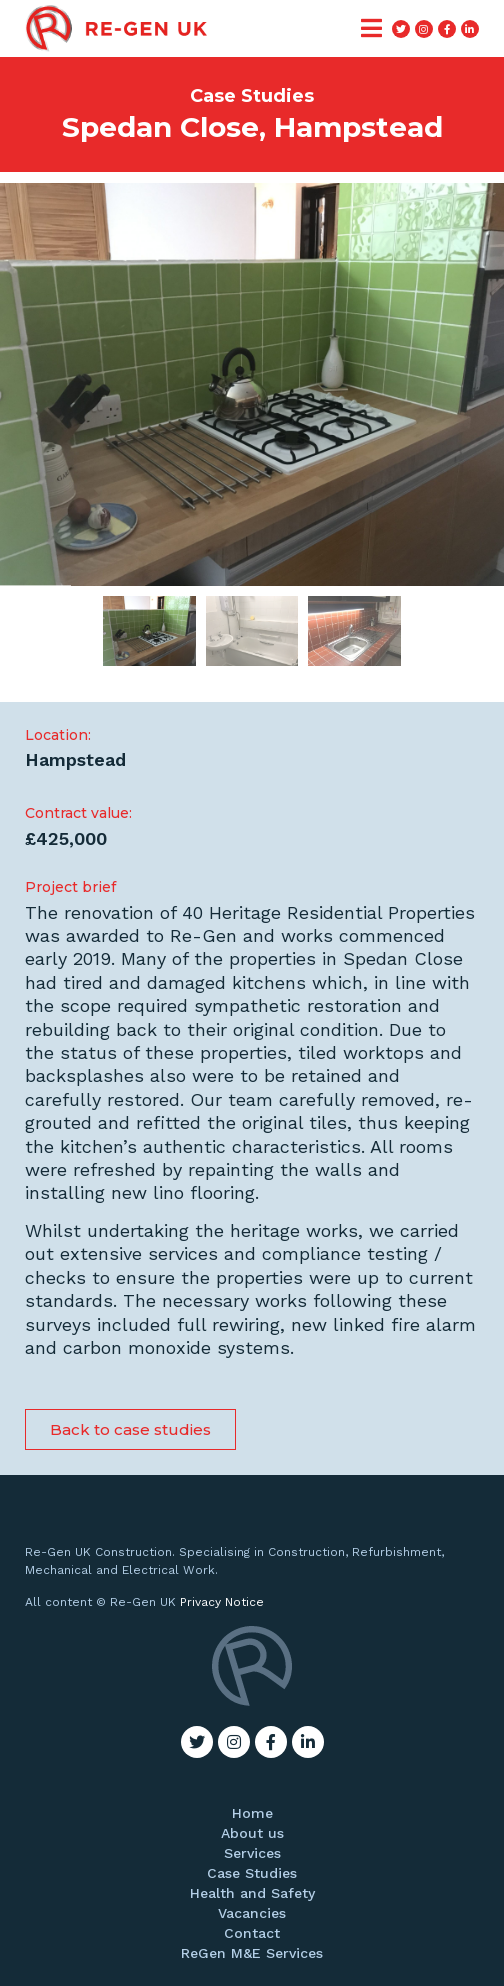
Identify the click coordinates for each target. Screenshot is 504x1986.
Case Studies (252, 1873)
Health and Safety (252, 1893)
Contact (252, 1933)
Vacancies (252, 1913)
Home (252, 1813)
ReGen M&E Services (252, 1953)
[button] (130, 1429)
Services (252, 1853)
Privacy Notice (222, 1602)
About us (252, 1833)
